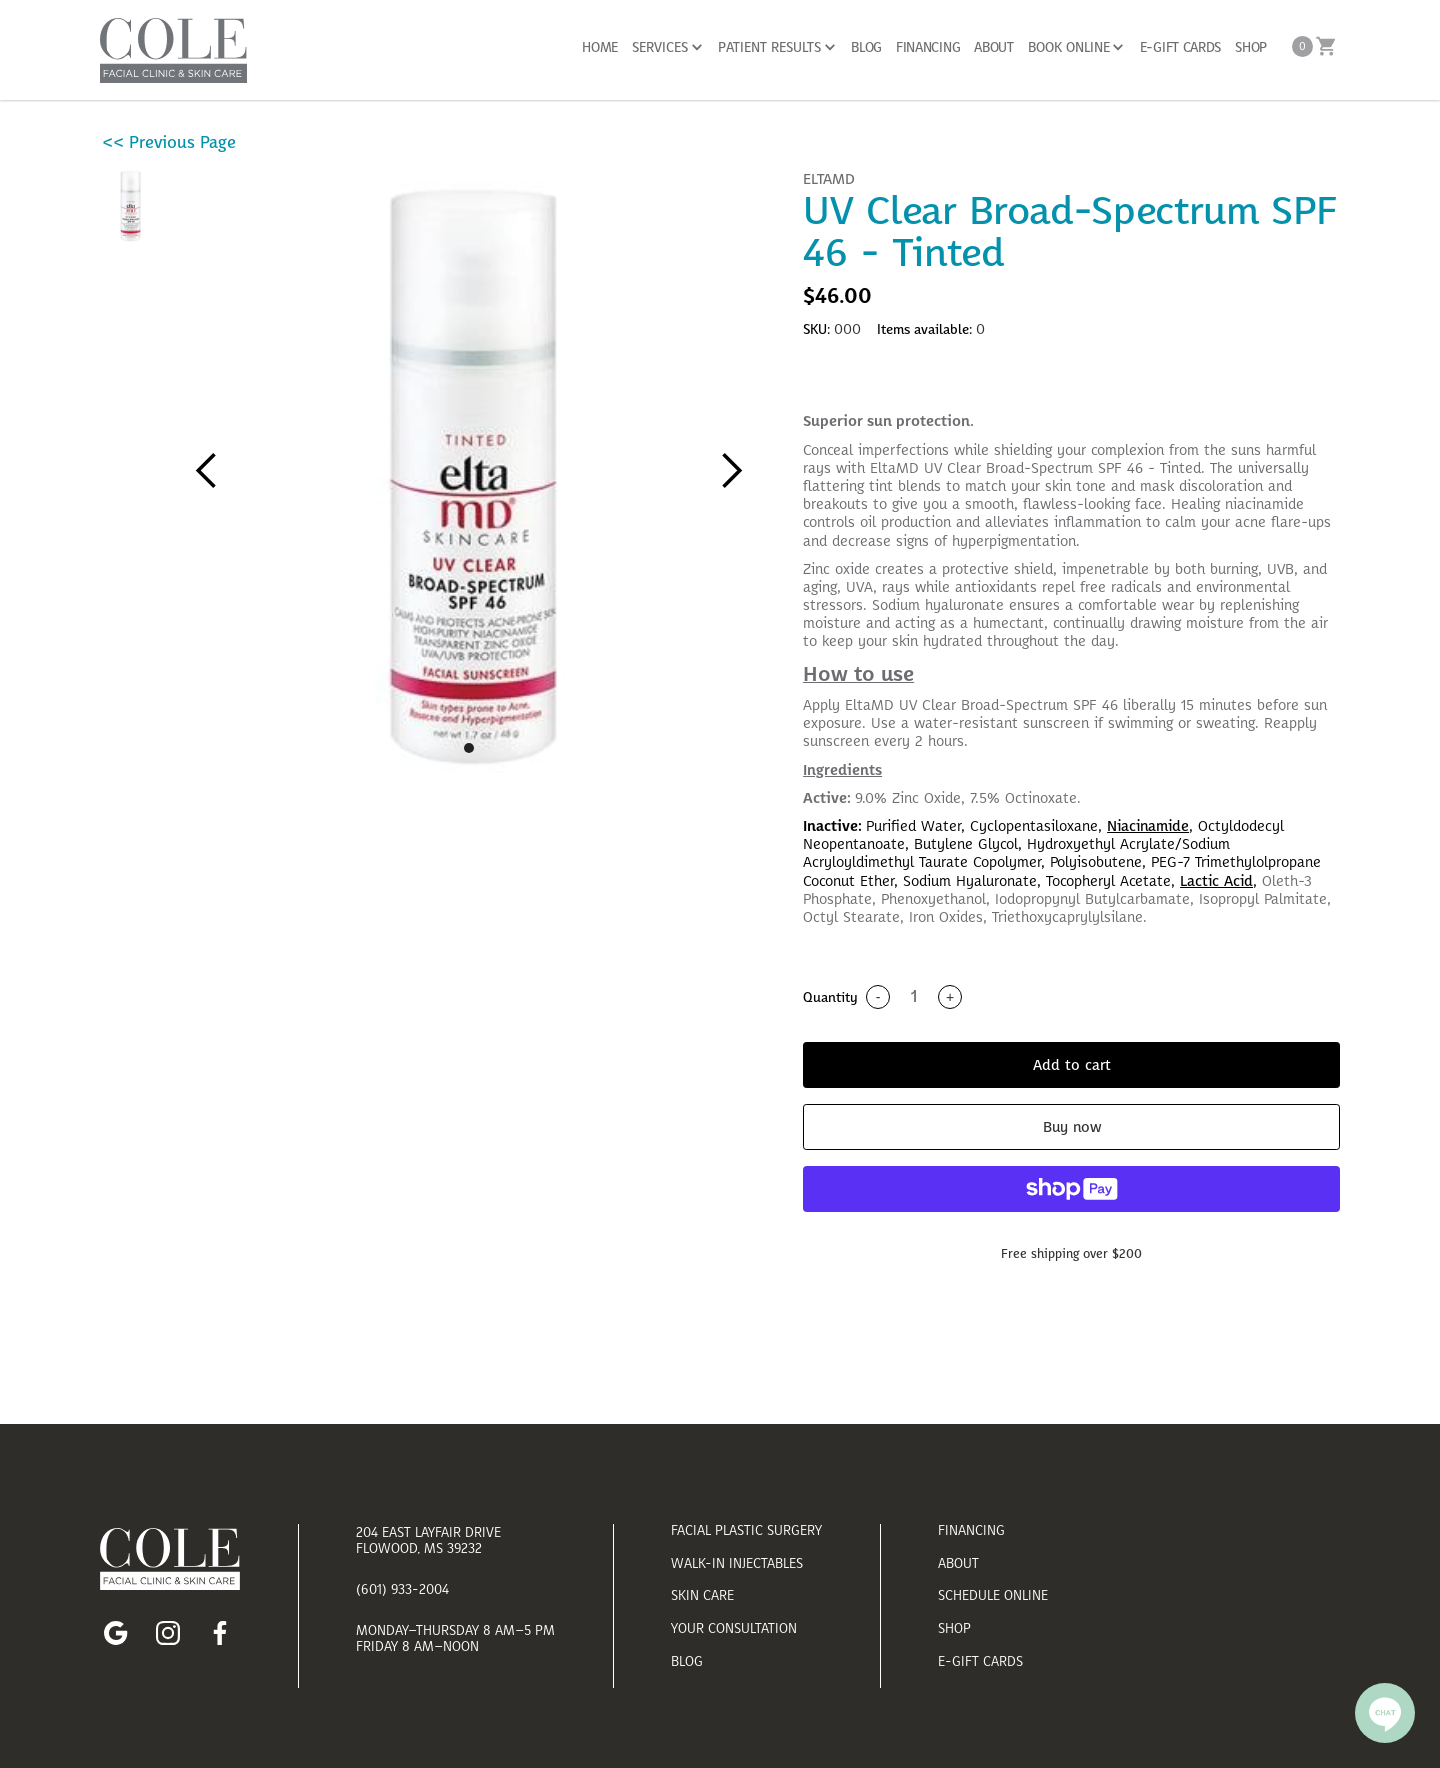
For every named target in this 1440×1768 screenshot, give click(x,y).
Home (600, 47)
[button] (668, 47)
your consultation (734, 1628)
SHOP (1251, 47)
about (958, 1563)
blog (687, 1661)
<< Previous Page (169, 142)
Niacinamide (1148, 826)
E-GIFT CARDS (1180, 47)
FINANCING (928, 47)
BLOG (866, 47)
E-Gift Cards (980, 1661)
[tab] (1071, 385)
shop (954, 1628)
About (994, 47)
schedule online (993, 1595)
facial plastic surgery (746, 1530)
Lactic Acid (1216, 881)
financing (971, 1530)
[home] (173, 50)
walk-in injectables (737, 1563)
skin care (702, 1595)
